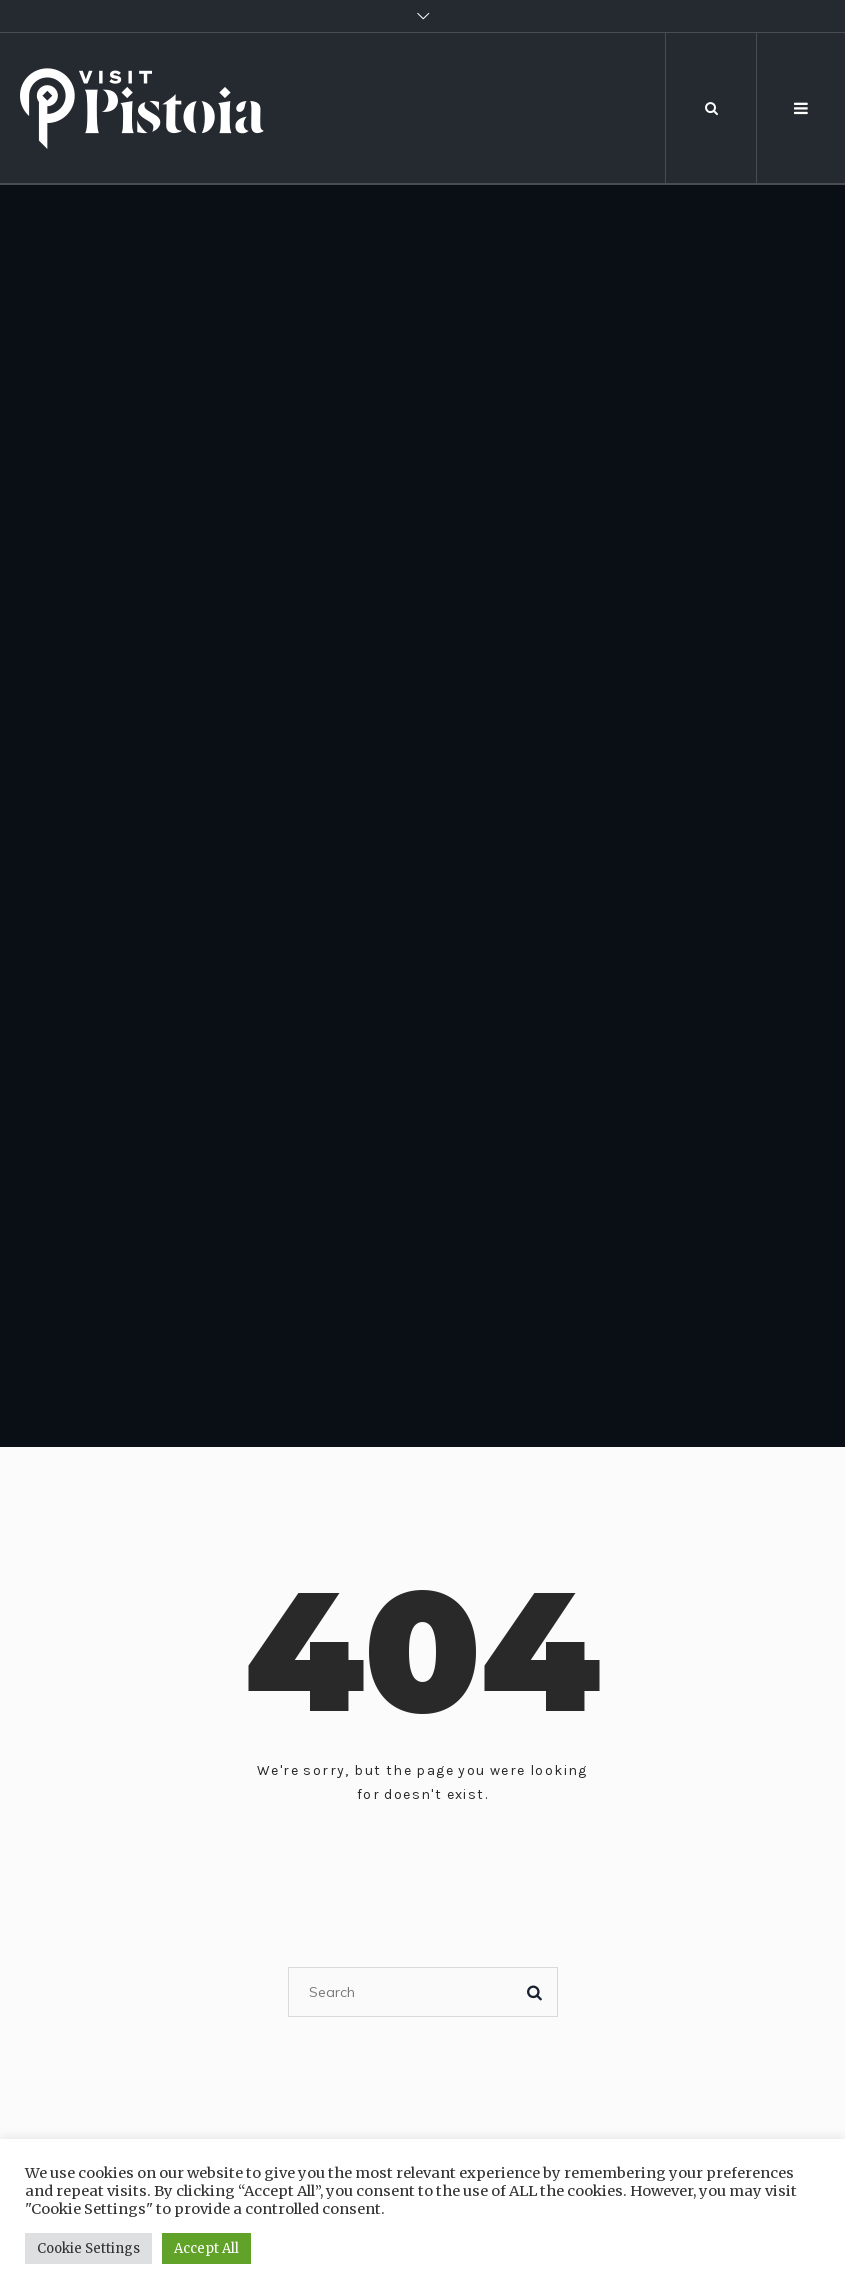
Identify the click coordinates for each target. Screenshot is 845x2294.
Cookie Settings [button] (88, 2248)
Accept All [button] (206, 2248)
